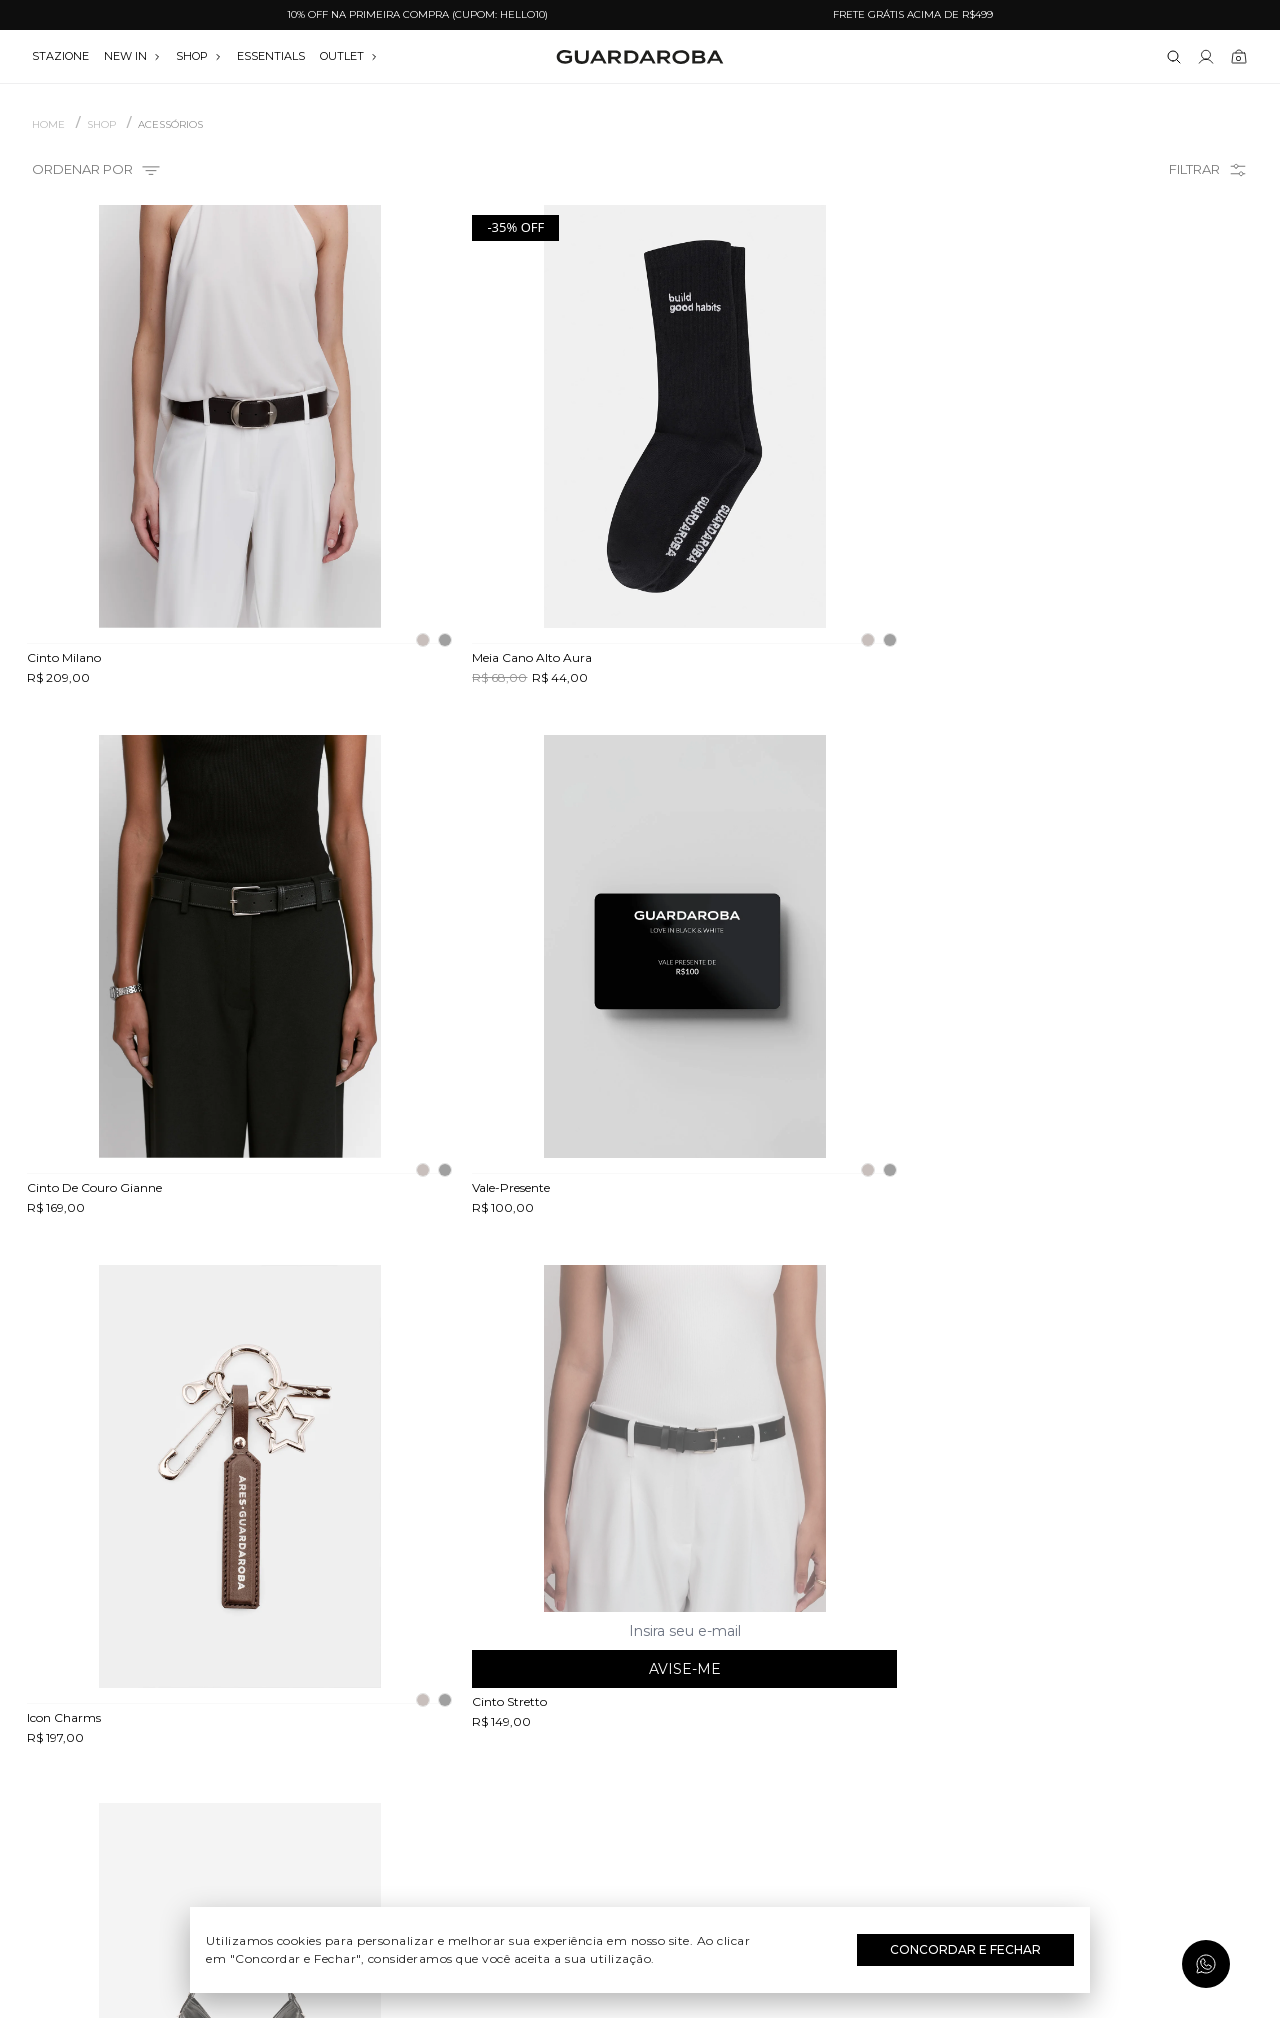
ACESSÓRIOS (170, 125)
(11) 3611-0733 (1054, 1679)
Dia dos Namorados (640, 1766)
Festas (640, 1795)
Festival (640, 1679)
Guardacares (225, 1708)
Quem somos (225, 1679)
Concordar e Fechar (965, 1949)
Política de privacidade (225, 1795)
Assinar (1197, 1558)
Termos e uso (225, 1766)
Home (48, 125)
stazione (60, 56)
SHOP (199, 56)
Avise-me (484, 1138)
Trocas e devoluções (225, 1737)
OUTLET (349, 56)
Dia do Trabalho (640, 1708)
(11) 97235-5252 (1055, 1708)
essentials (271, 56)
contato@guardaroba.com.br (1055, 1737)
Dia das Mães (640, 1737)
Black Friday (640, 1824)
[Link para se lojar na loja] (1206, 57)
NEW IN (132, 56)
